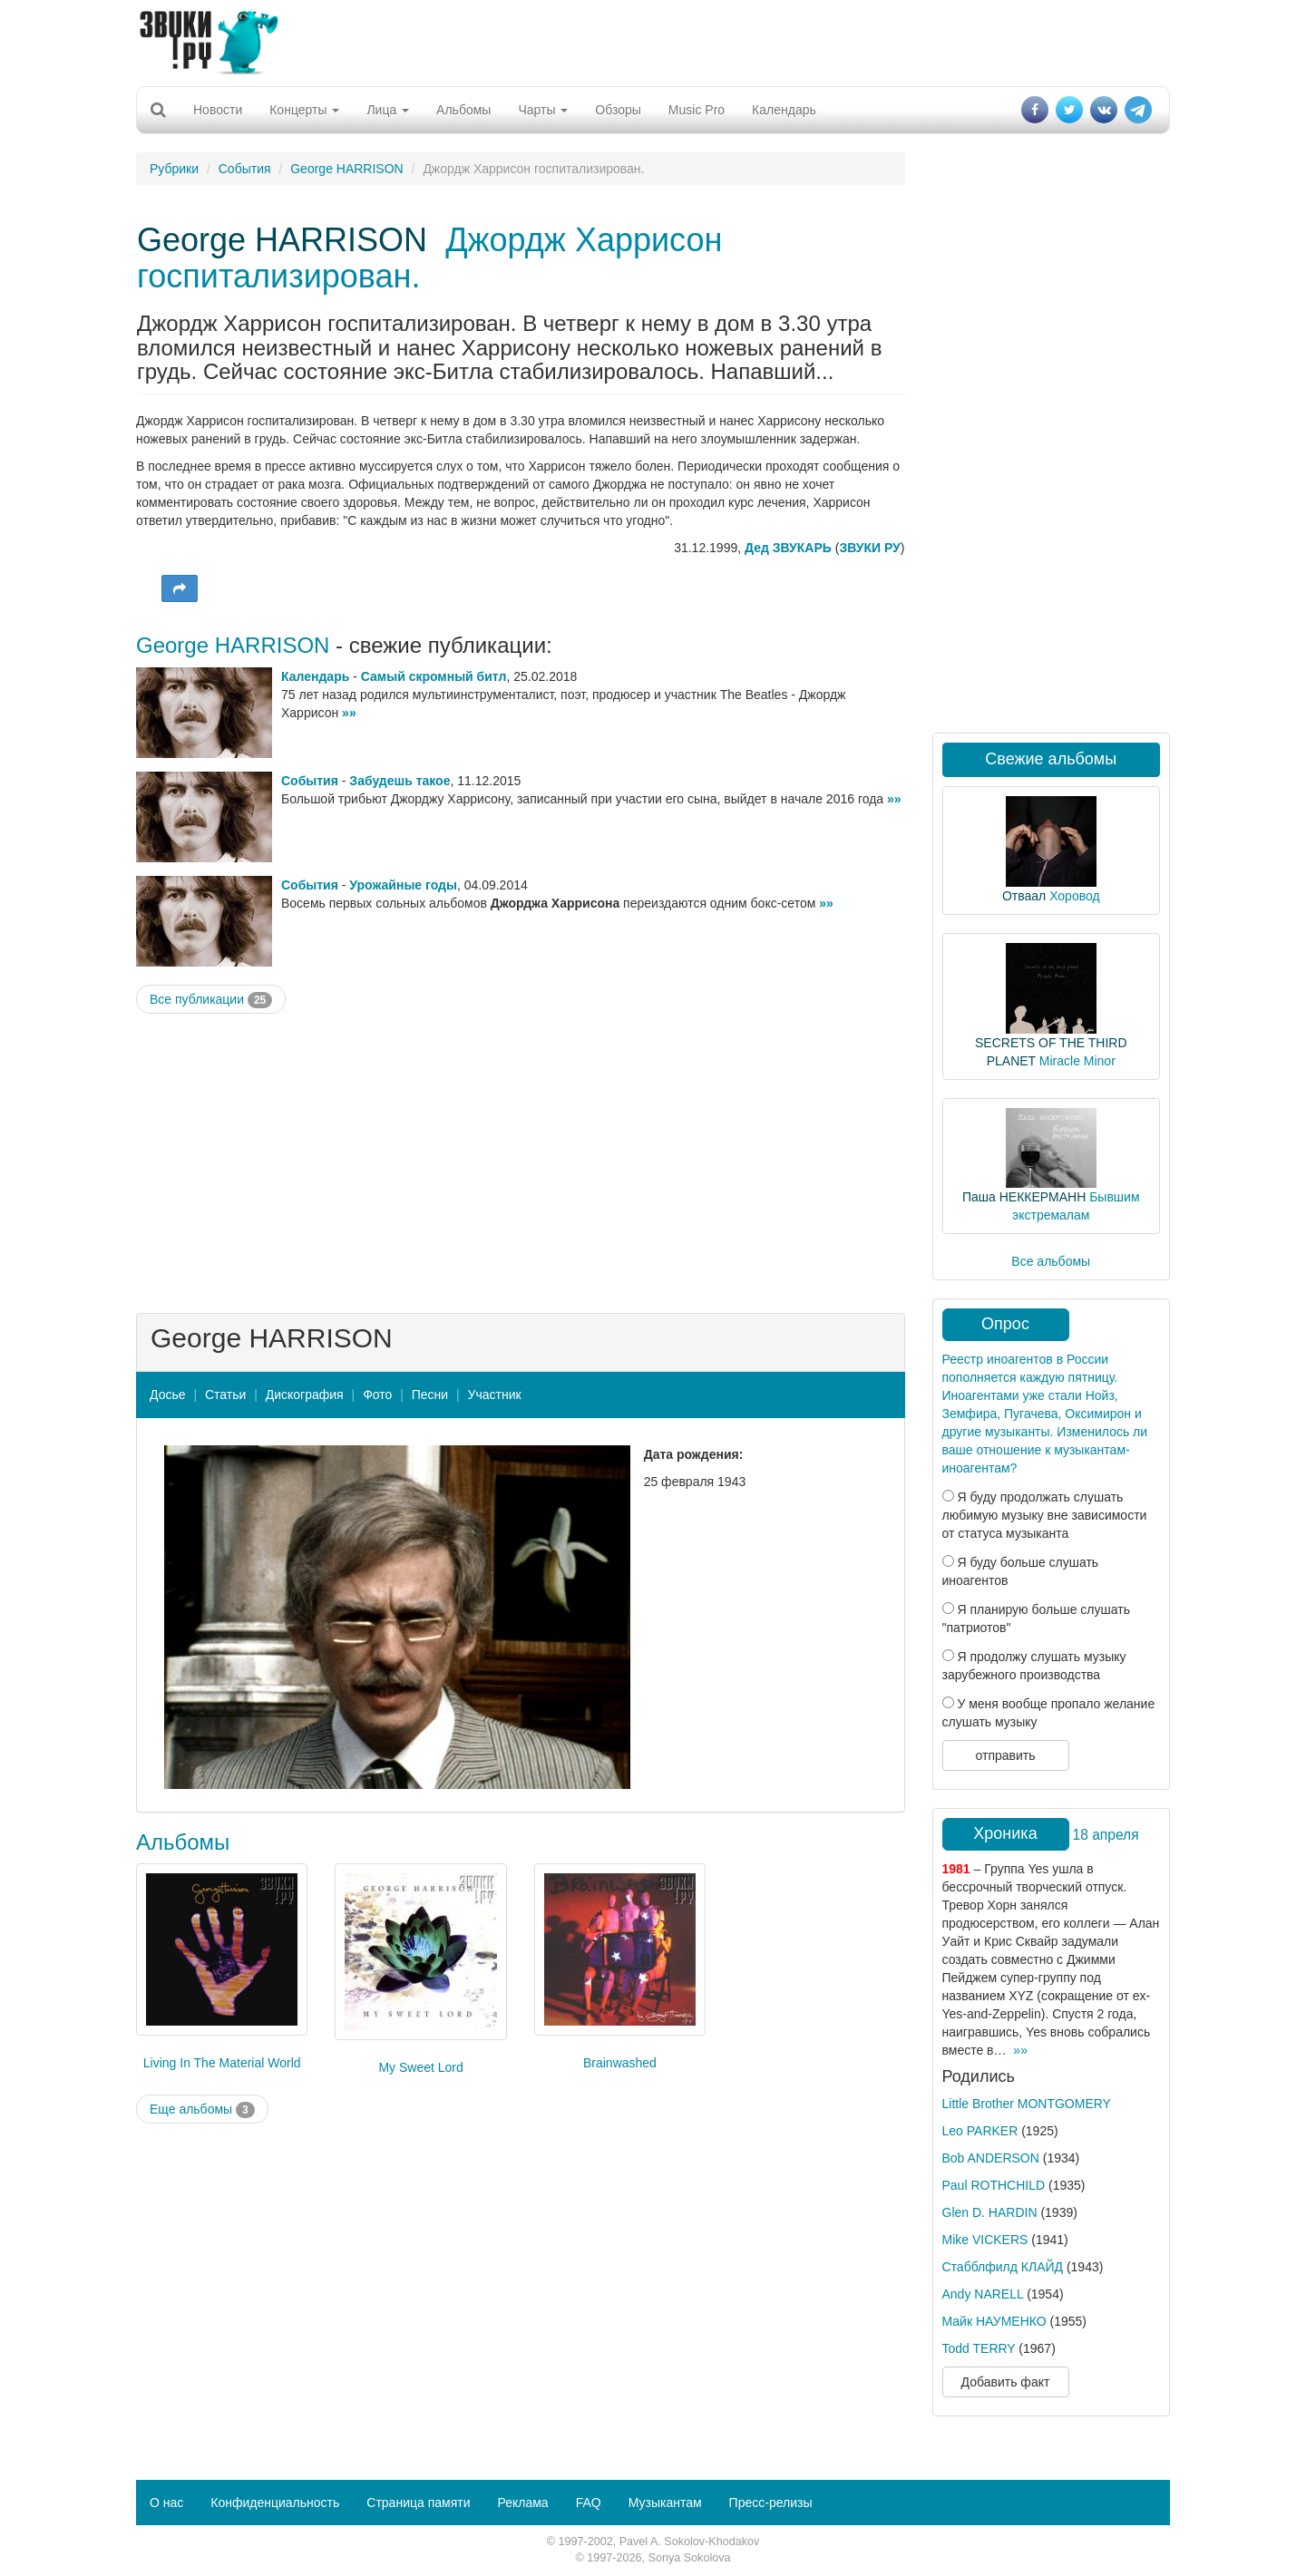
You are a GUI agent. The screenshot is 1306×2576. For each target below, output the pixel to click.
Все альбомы (1050, 1261)
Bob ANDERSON (990, 2158)
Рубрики (174, 168)
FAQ (588, 2502)
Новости (217, 109)
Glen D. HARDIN (990, 2212)
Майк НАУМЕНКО (994, 2321)
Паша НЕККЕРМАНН (1024, 1197)
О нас (166, 2502)
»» (349, 712)
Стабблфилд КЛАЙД (1003, 2267)
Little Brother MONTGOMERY (1026, 2103)
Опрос (1005, 1324)
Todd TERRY (979, 2348)
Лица (387, 109)
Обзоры (618, 109)
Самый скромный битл (434, 676)
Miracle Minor (1077, 1061)
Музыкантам (665, 2502)
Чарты (543, 109)
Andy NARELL (983, 2294)
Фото (377, 1394)
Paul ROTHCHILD (994, 2185)
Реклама (522, 2502)
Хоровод (1074, 896)
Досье (168, 1394)
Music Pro (696, 109)
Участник (494, 1394)
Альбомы (463, 109)
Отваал (1024, 896)
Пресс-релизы (771, 2502)
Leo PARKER (980, 2131)
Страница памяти (418, 2502)
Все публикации (211, 1000)
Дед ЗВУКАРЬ (788, 547)
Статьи (225, 1394)
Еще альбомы (202, 2110)
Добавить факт (1005, 2382)
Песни (430, 1394)
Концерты (304, 109)
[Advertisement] (653, 41)
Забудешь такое (399, 780)
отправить (1005, 1755)
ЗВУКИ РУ (869, 547)
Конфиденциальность (274, 2502)
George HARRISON (346, 168)
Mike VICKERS (985, 2239)
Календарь (784, 109)
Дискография (305, 1394)
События (245, 168)
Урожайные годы (403, 885)
